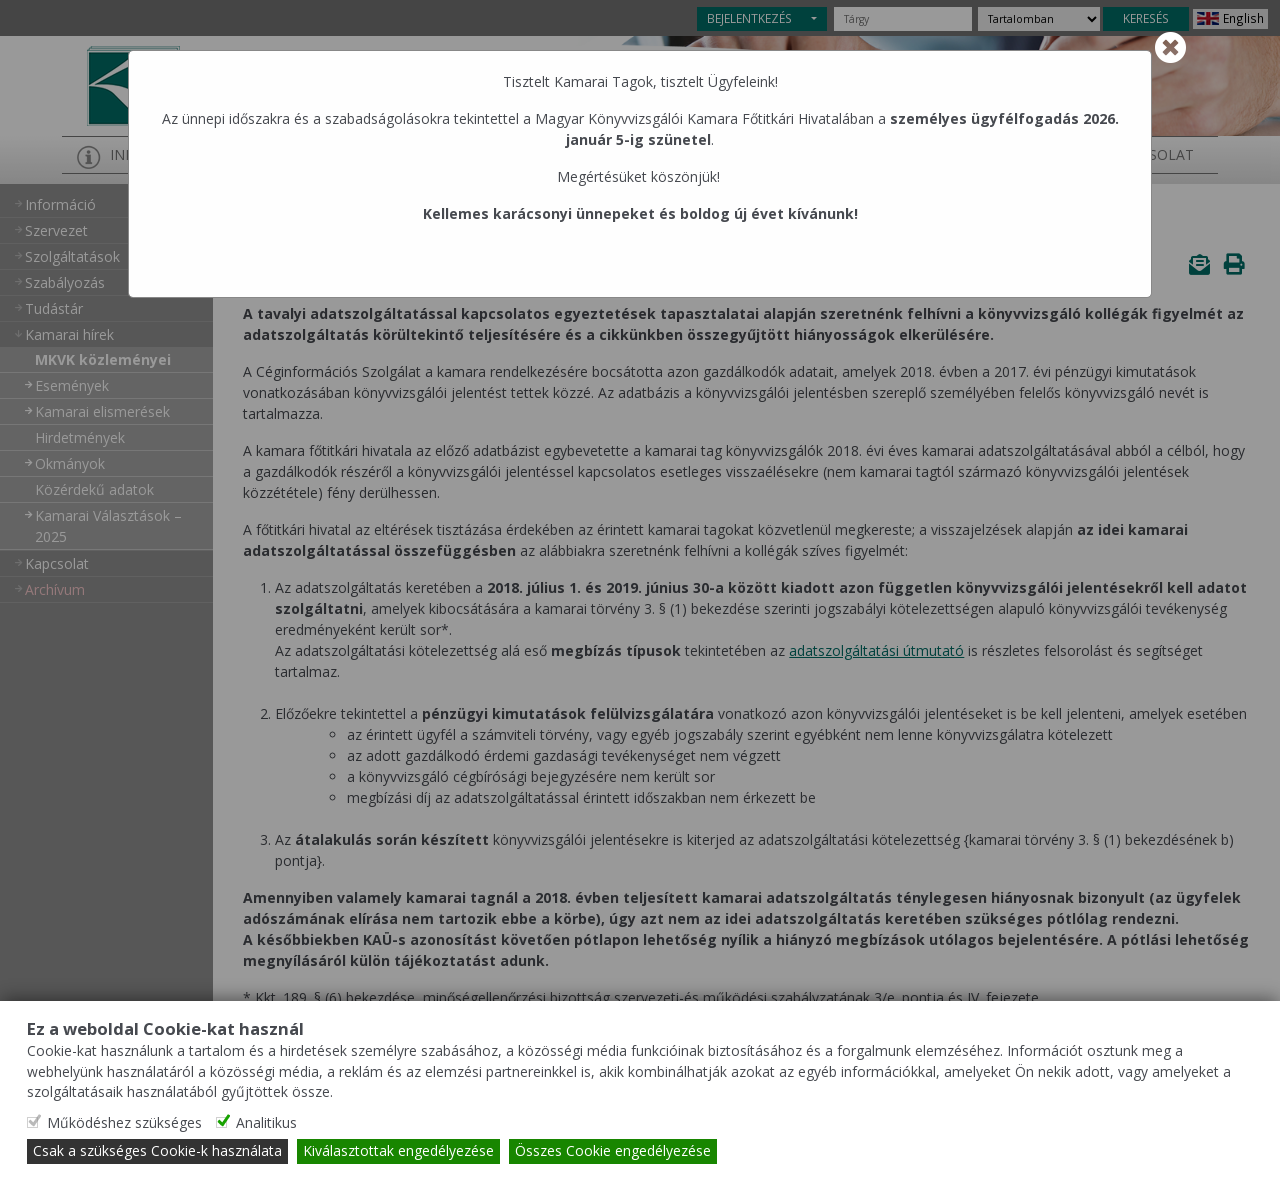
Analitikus (266, 1123)
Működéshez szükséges (124, 1123)
